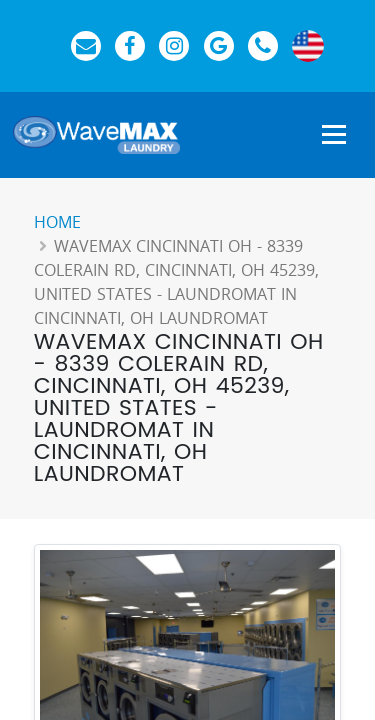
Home (57, 222)
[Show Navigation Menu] (334, 136)
